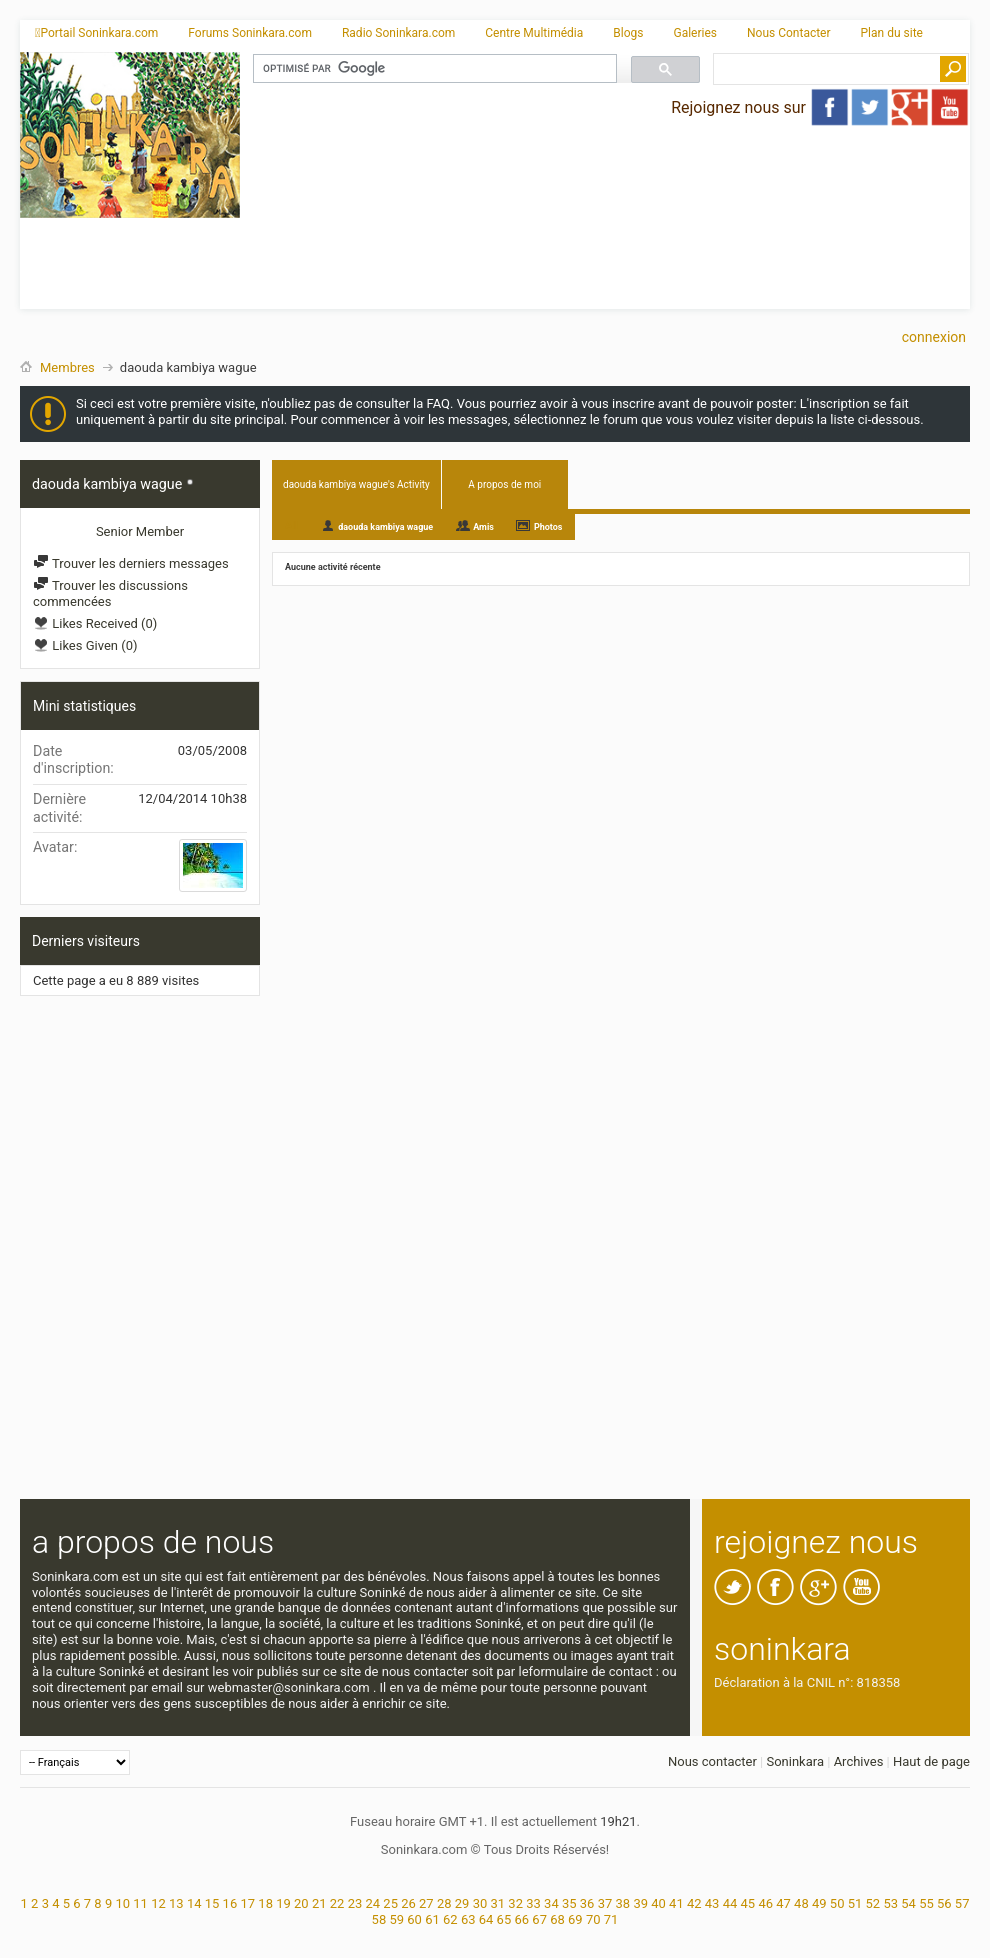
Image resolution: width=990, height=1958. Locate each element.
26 (408, 1903)
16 (230, 1903)
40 (658, 1903)
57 (962, 1903)
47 (783, 1903)
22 (337, 1903)
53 (890, 1903)
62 (450, 1919)
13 (176, 1903)
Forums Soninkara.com (250, 33)
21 (319, 1903)
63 (468, 1919)
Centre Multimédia (534, 33)
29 (462, 1903)
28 (444, 1903)
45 (748, 1903)
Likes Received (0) (95, 623)
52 (873, 1903)
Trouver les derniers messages (131, 563)
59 (396, 1919)
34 (551, 1903)
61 (432, 1919)
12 (158, 1903)
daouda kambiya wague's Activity (356, 484)
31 (498, 1903)
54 (908, 1903)
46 (765, 1903)
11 (140, 1903)
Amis (483, 527)
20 (301, 1903)
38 (623, 1903)
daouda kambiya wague (385, 527)
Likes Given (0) (85, 645)
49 (819, 1903)
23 (355, 1903)
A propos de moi (504, 484)
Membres (67, 367)
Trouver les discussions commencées (110, 593)
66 (521, 1919)
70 (593, 1919)
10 (122, 1903)
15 (212, 1903)
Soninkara (795, 1761)
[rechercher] (433, 69)
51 (855, 1903)
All (291, 525)
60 (414, 1919)
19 (283, 1903)
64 (486, 1919)
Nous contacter (712, 1761)
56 (944, 1903)
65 (504, 1919)
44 (730, 1903)
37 (605, 1903)
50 (837, 1903)
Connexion (934, 337)
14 (194, 1903)
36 (587, 1903)
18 (265, 1903)
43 (712, 1903)
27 (426, 1903)
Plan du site (892, 33)
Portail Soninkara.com (96, 33)
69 (575, 1919)
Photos (548, 527)
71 (611, 1919)
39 (640, 1903)
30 (480, 1903)
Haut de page (931, 1761)
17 (247, 1903)
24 (372, 1903)
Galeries (695, 33)
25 (390, 1903)
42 (694, 1903)
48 (801, 1903)
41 (676, 1903)
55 (926, 1903)
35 (569, 1903)
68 (557, 1919)
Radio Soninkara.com (398, 33)
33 (533, 1903)
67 (539, 1919)
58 (379, 1919)
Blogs (628, 33)
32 (515, 1903)
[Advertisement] (456, 209)
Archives (859, 1761)
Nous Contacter (789, 33)
